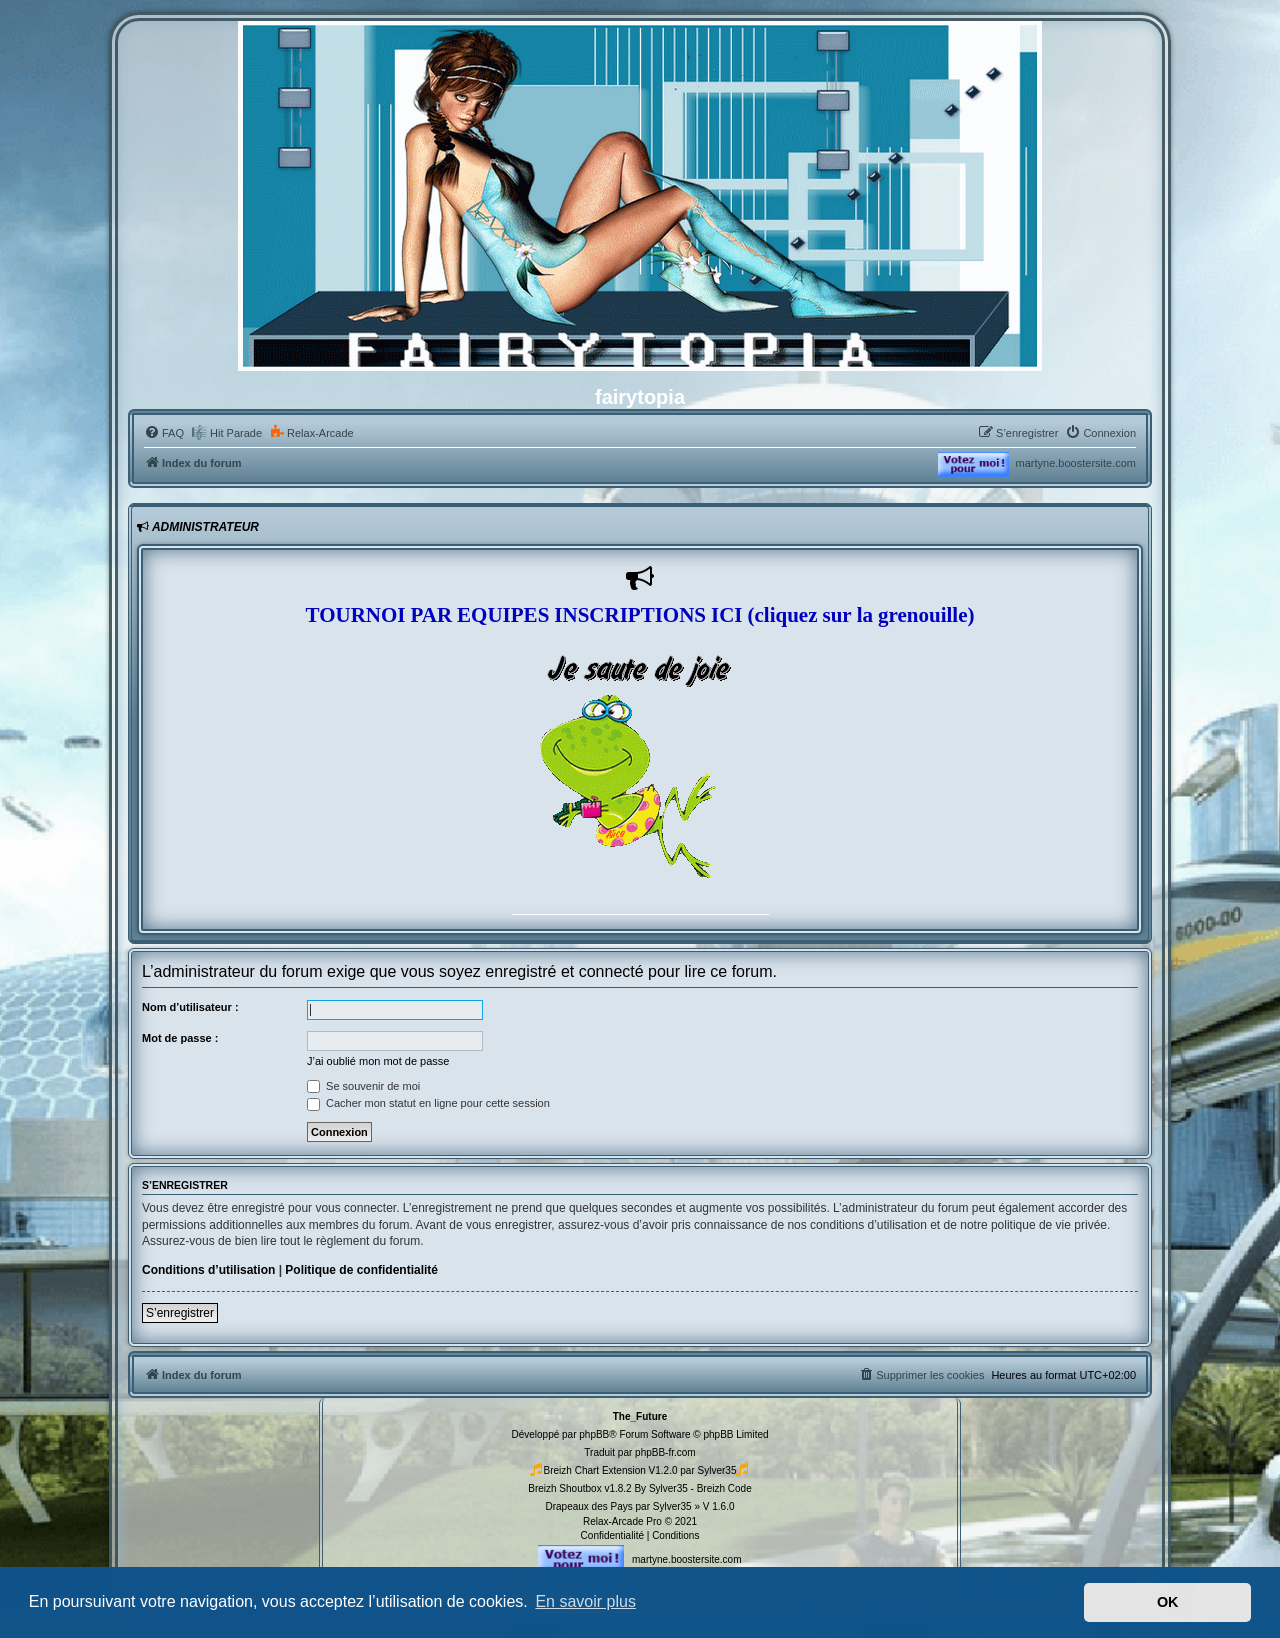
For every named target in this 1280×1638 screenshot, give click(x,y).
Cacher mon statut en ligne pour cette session (428, 1103)
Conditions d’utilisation (208, 1270)
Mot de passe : (180, 1038)
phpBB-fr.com (665, 1452)
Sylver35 (717, 1470)
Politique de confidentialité (361, 1270)
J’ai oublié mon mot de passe (378, 1061)
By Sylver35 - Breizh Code (692, 1488)
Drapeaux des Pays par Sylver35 (618, 1506)
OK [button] (1168, 1602)
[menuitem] (164, 433)
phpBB (594, 1434)
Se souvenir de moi (363, 1086)
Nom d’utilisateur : (190, 1007)
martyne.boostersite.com (1076, 463)
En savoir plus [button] (585, 1601)
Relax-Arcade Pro (622, 1521)
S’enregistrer (180, 1313)
